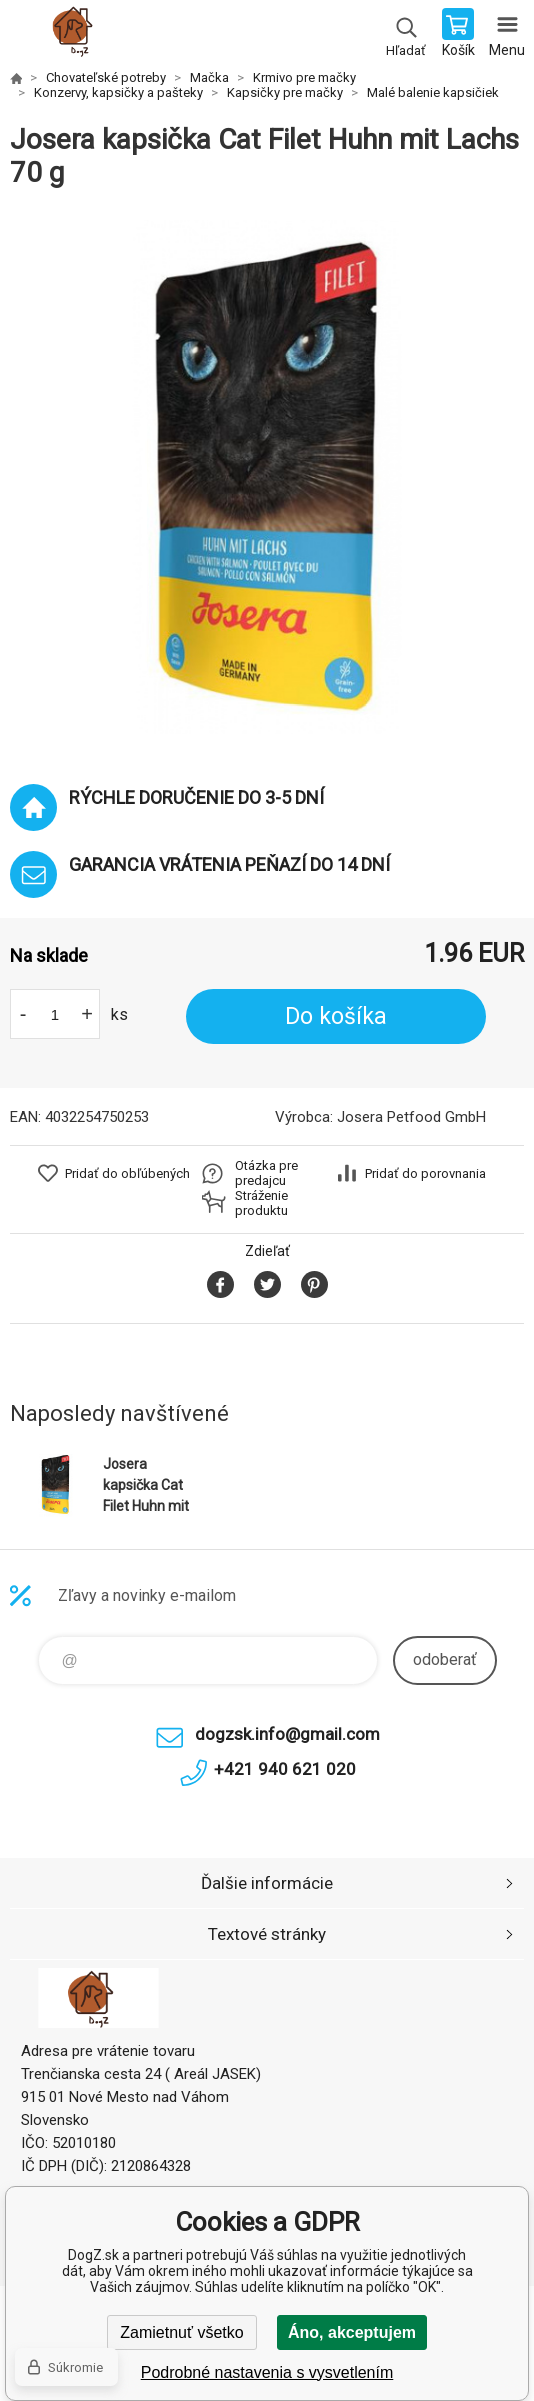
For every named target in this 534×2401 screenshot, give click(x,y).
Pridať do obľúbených (127, 1173)
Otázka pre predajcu (266, 1173)
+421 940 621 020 (285, 1769)
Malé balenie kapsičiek (433, 92)
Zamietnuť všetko (181, 2332)
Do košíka (336, 1016)
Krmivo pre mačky (304, 77)
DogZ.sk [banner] (78, 35)
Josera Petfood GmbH (411, 1117)
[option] (267, 477)
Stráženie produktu (261, 1203)
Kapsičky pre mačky (285, 92)
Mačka (209, 77)
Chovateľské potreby (106, 77)
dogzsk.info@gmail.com (287, 1734)
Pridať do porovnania (425, 1173)
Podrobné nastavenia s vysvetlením (267, 2372)
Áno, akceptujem (352, 2332)
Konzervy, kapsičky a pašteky (118, 92)
